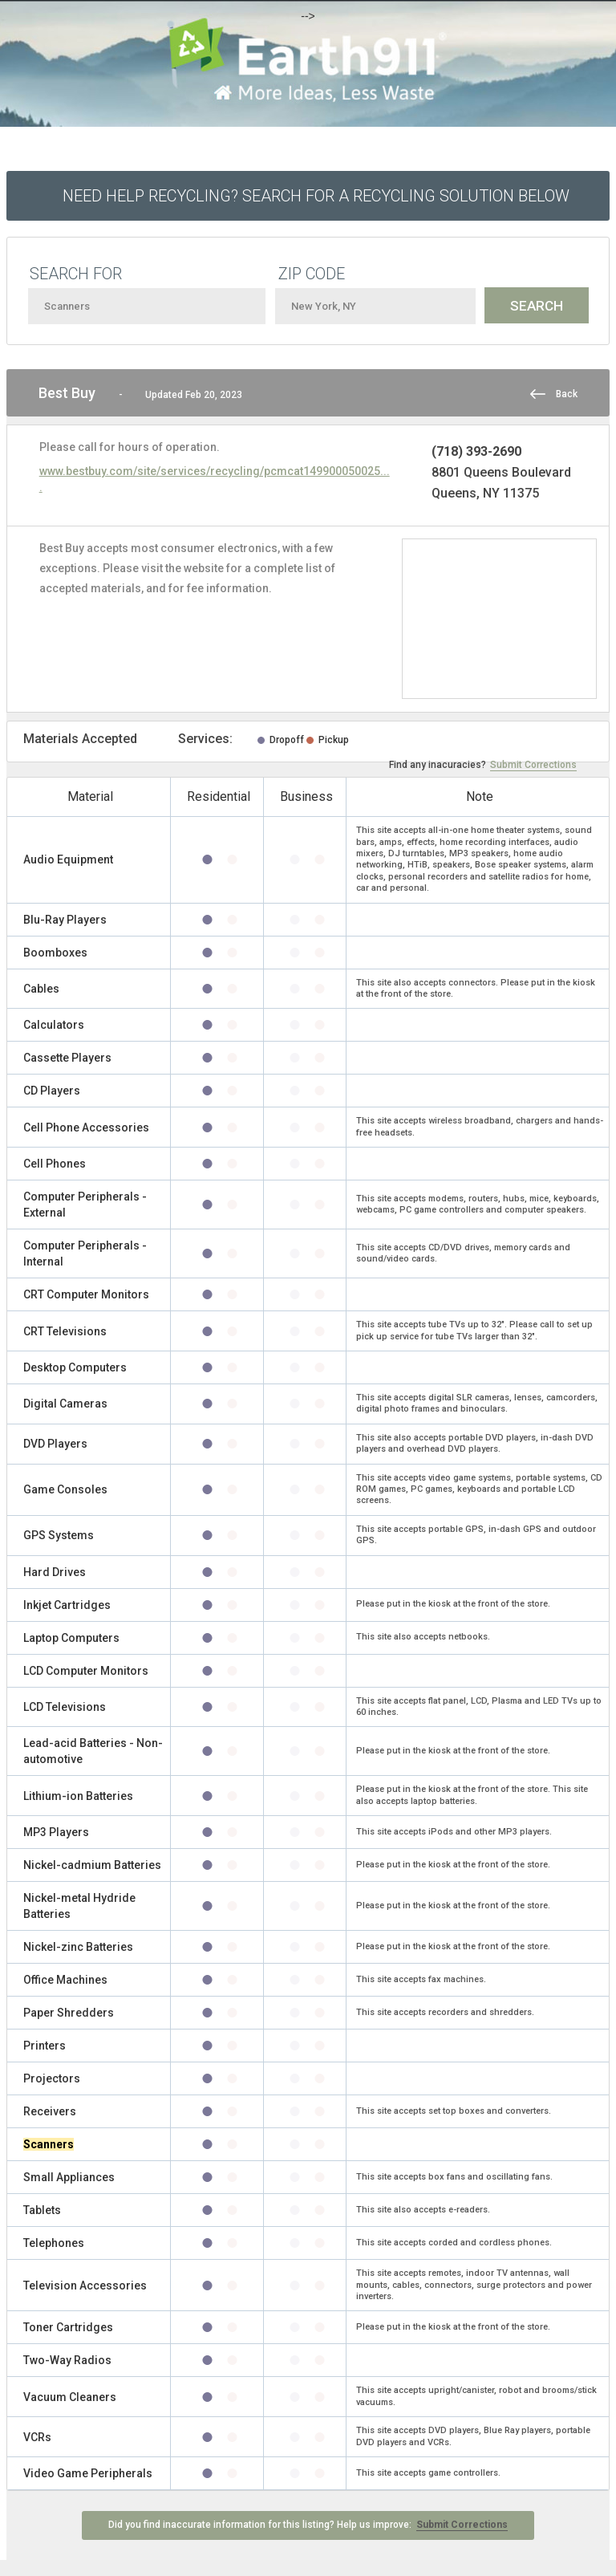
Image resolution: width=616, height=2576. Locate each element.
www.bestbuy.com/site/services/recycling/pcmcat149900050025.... (214, 479)
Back (567, 394)
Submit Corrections (533, 764)
